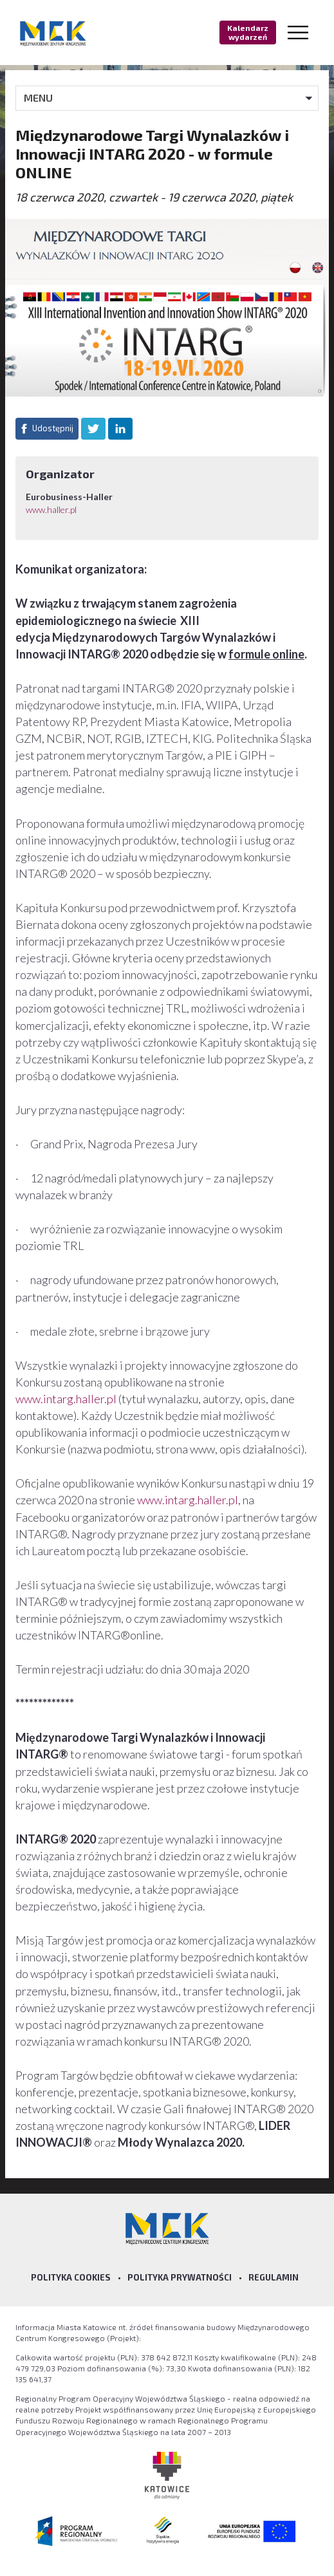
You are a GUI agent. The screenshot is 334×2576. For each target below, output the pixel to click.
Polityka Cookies (71, 2277)
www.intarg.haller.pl (65, 1399)
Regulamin (273, 2277)
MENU (38, 97)
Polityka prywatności (179, 2277)
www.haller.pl (51, 509)
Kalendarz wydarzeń (247, 32)
